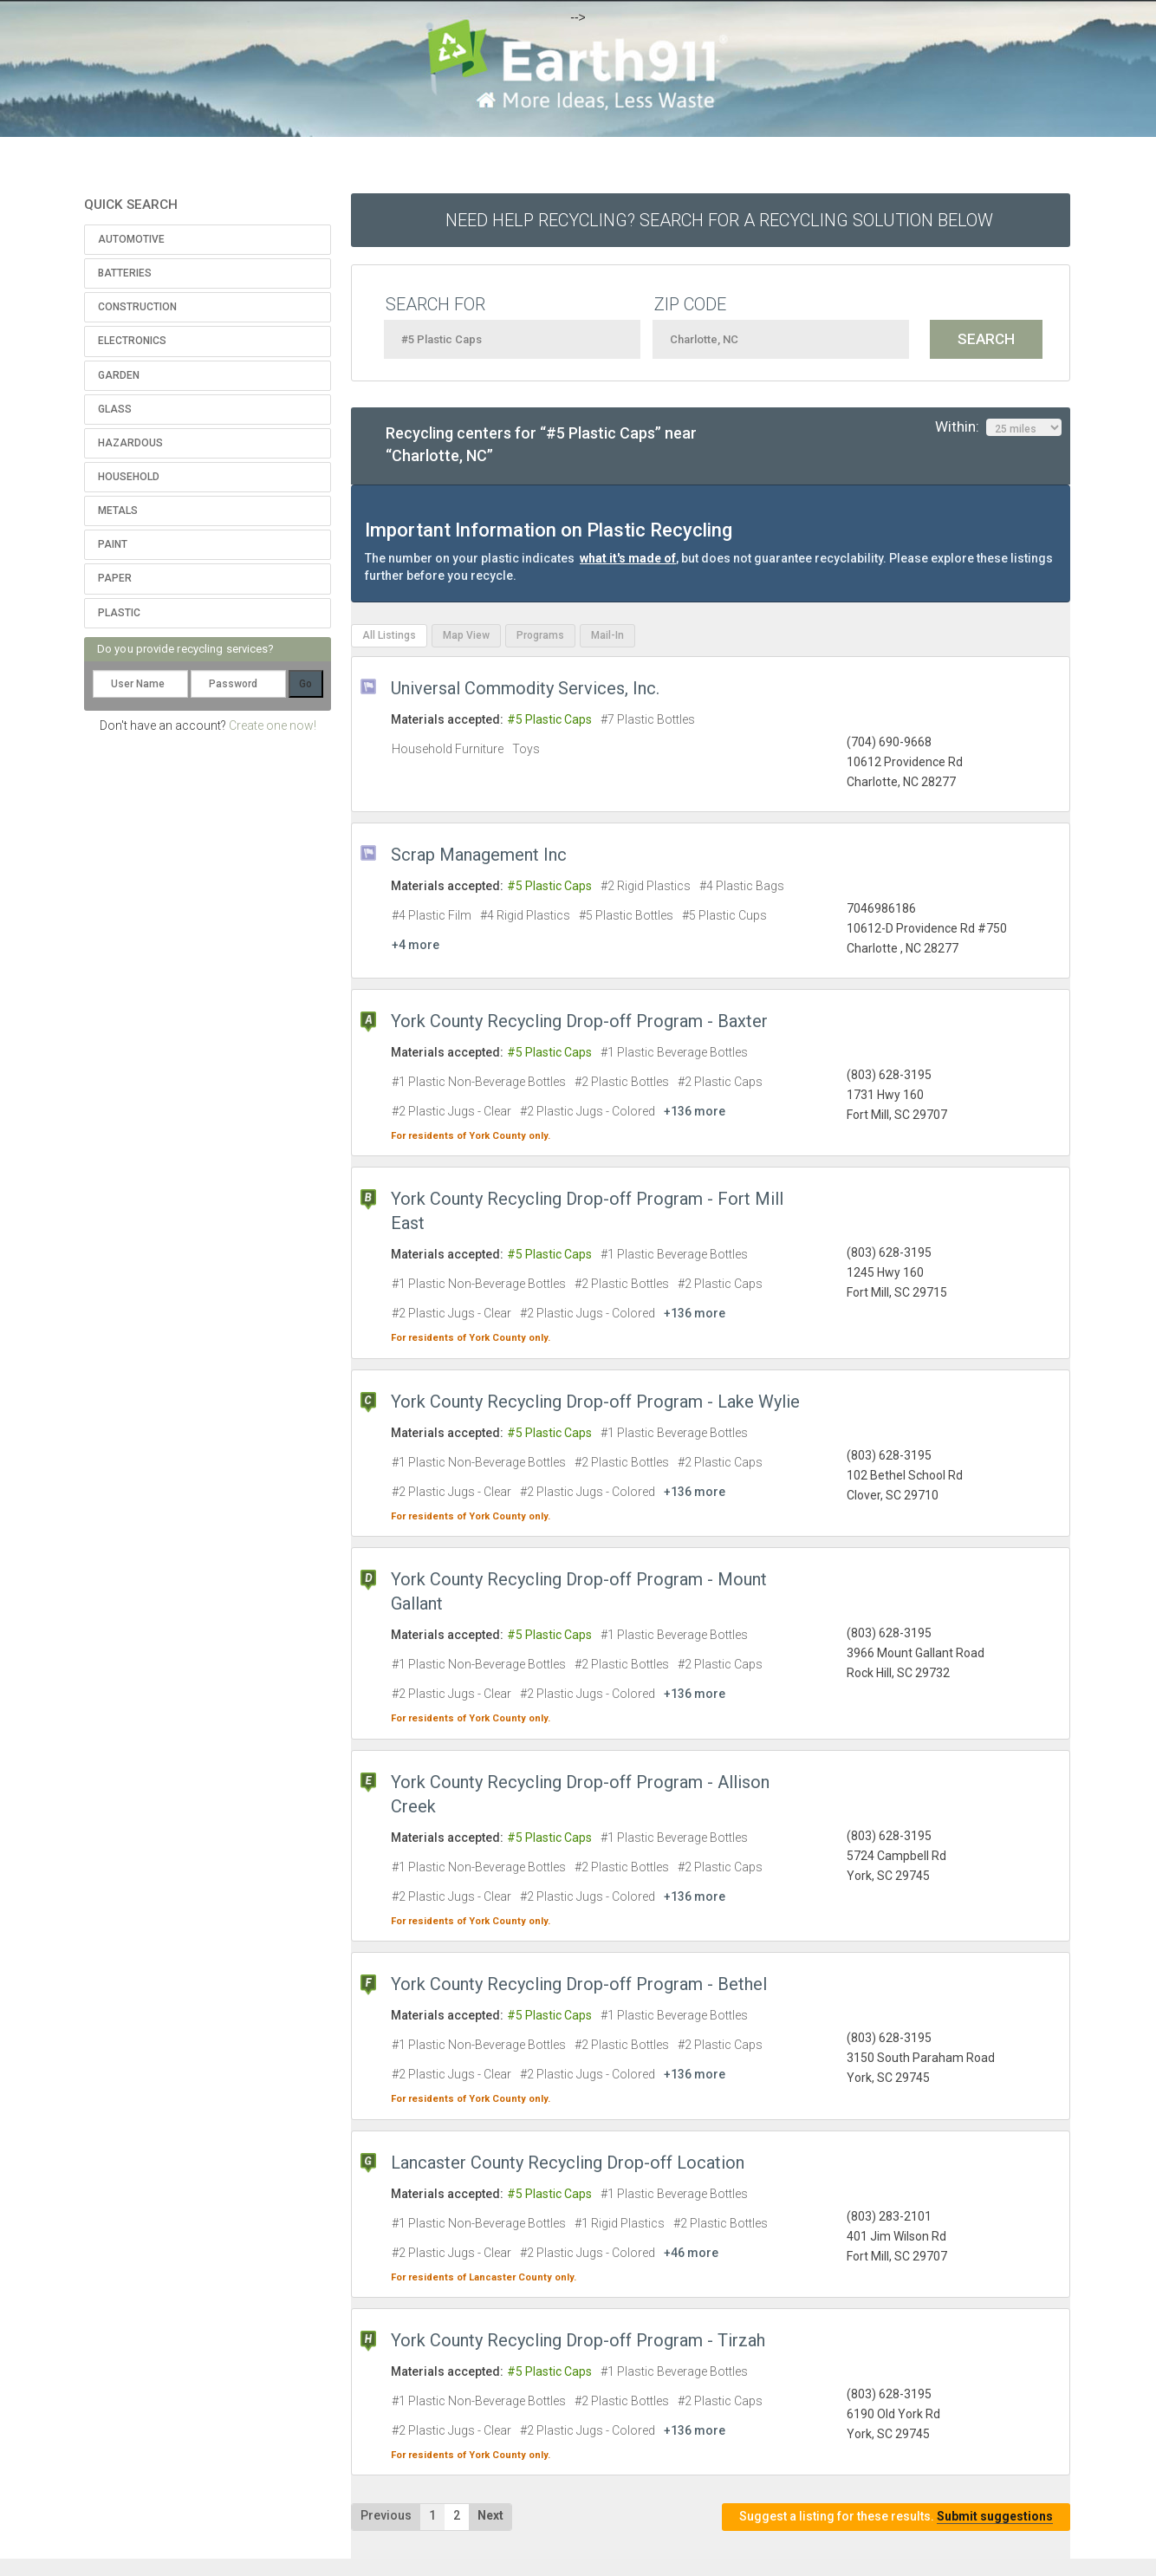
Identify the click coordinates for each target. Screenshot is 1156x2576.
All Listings (389, 635)
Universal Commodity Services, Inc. (525, 688)
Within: (998, 427)
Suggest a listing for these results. (896, 2516)
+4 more (415, 945)
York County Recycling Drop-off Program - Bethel (579, 1984)
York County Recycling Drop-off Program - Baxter (579, 1021)
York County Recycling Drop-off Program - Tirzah (578, 2340)
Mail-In (607, 635)
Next (490, 2515)
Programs (540, 635)
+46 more (691, 2253)
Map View (466, 635)
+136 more (694, 1111)
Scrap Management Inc (479, 854)
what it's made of (628, 558)
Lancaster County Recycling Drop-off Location (567, 2162)
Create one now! (272, 725)
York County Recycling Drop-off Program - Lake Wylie (595, 1401)
